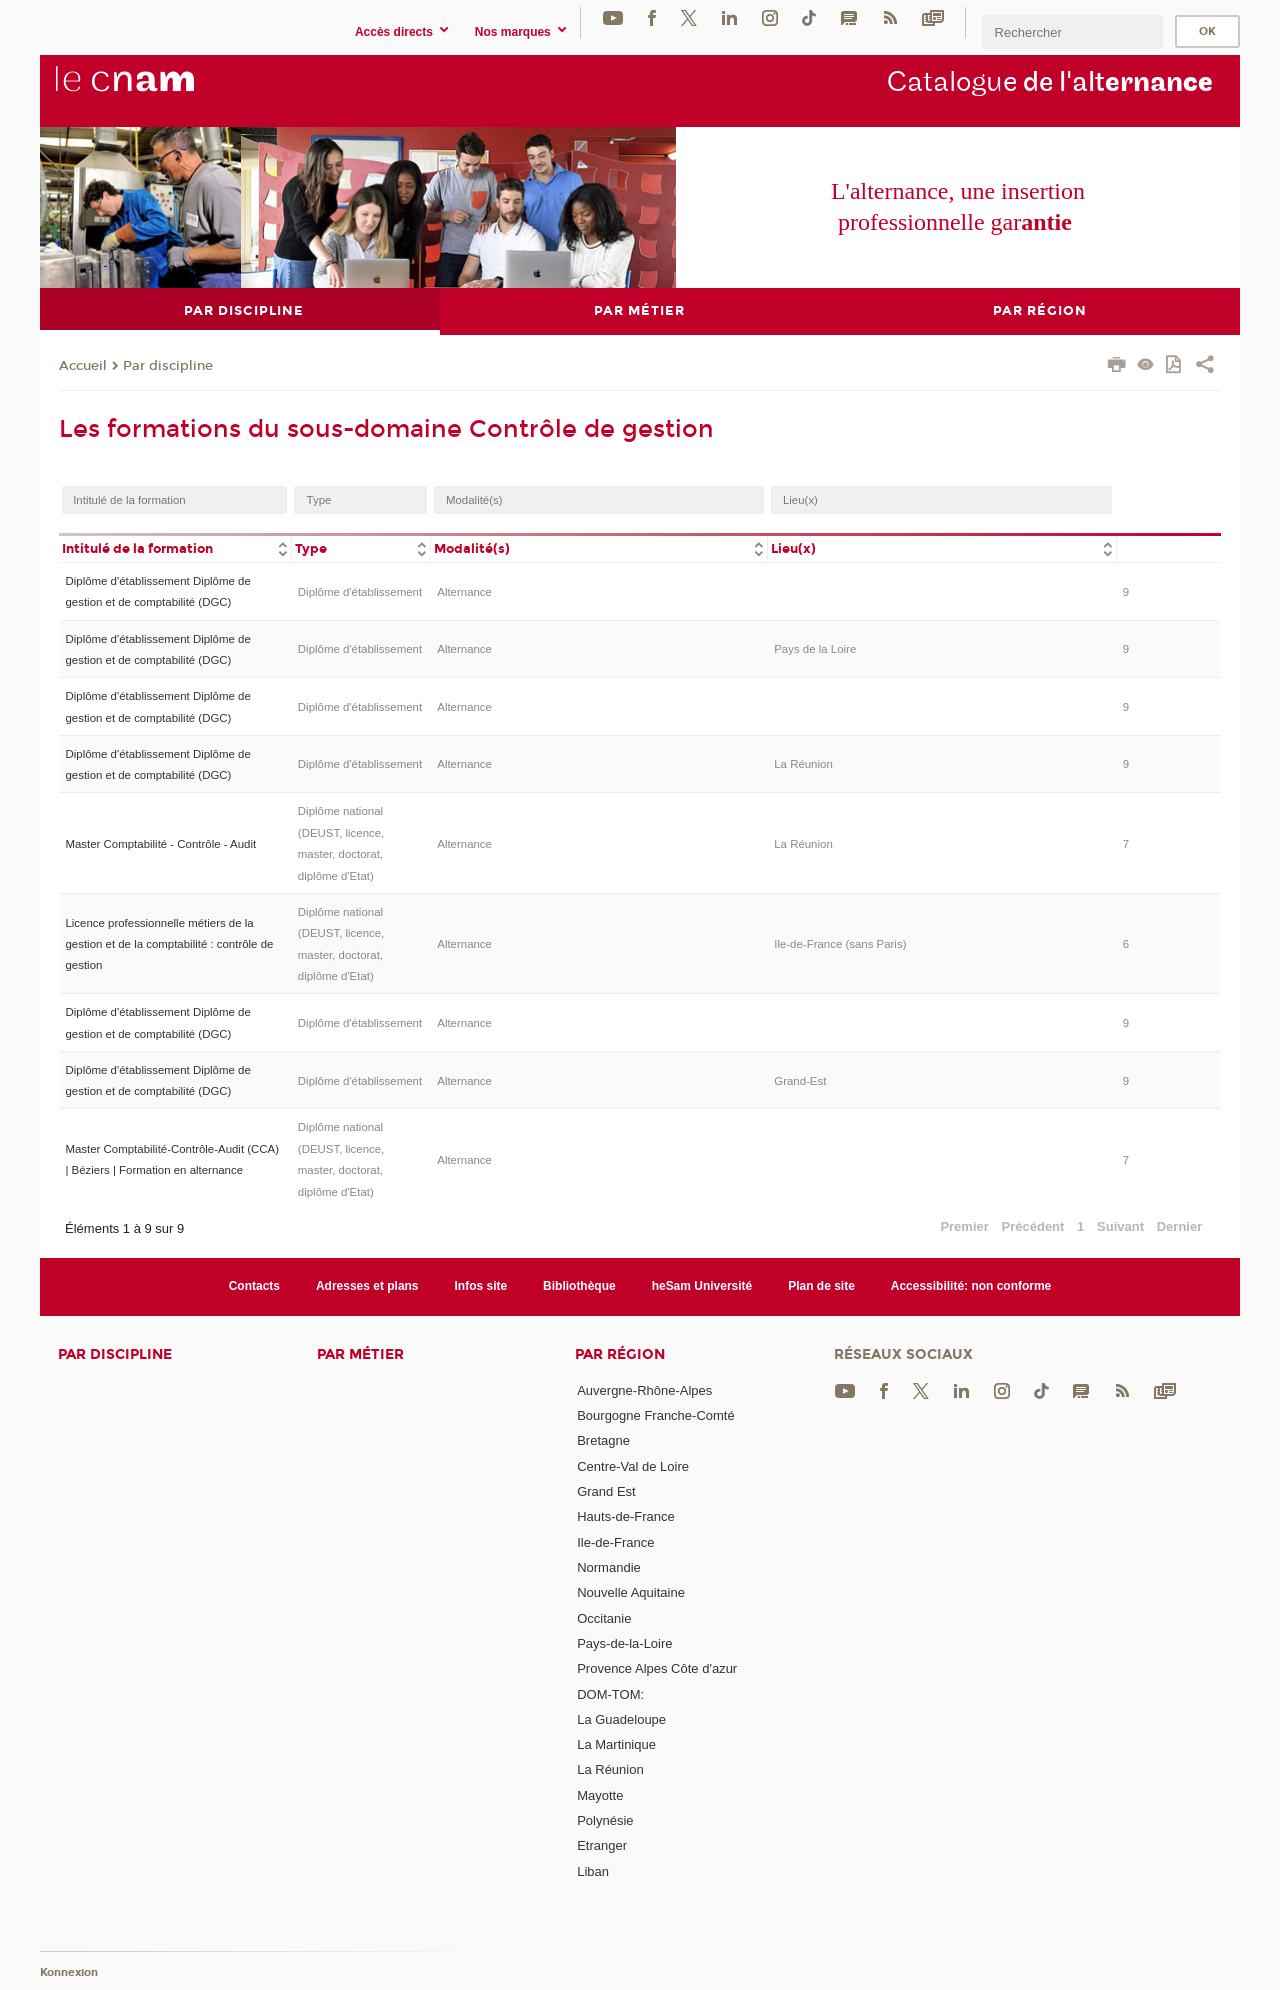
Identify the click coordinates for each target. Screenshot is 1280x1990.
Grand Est (606, 1491)
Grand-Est (800, 1080)
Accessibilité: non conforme (971, 1286)
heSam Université (702, 1286)
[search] (1072, 31)
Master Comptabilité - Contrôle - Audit (160, 843)
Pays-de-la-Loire (624, 1642)
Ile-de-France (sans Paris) (840, 943)
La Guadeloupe (621, 1718)
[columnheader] (175, 547)
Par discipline (168, 365)
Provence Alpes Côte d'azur (657, 1668)
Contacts (254, 1286)
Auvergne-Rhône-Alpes (644, 1389)
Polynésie (605, 1820)
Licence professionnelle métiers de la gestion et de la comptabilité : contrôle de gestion (169, 943)
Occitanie (604, 1617)
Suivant (1120, 1226)
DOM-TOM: (610, 1693)
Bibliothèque (579, 1286)
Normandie (609, 1566)
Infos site (481, 1286)
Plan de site (821, 1286)
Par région (620, 1353)
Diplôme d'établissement (360, 591)
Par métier (360, 1353)
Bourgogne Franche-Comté (656, 1415)
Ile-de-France (615, 1541)
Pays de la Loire (815, 649)
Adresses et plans (367, 1286)
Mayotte (600, 1794)
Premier (964, 1226)
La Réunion (803, 764)
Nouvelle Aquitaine (631, 1592)
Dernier (1180, 1226)
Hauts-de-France (626, 1516)
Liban (593, 1870)
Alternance (464, 591)
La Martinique (616, 1744)
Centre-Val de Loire (633, 1465)
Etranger (602, 1845)
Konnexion (69, 1972)
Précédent (1033, 1226)
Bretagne (603, 1440)
